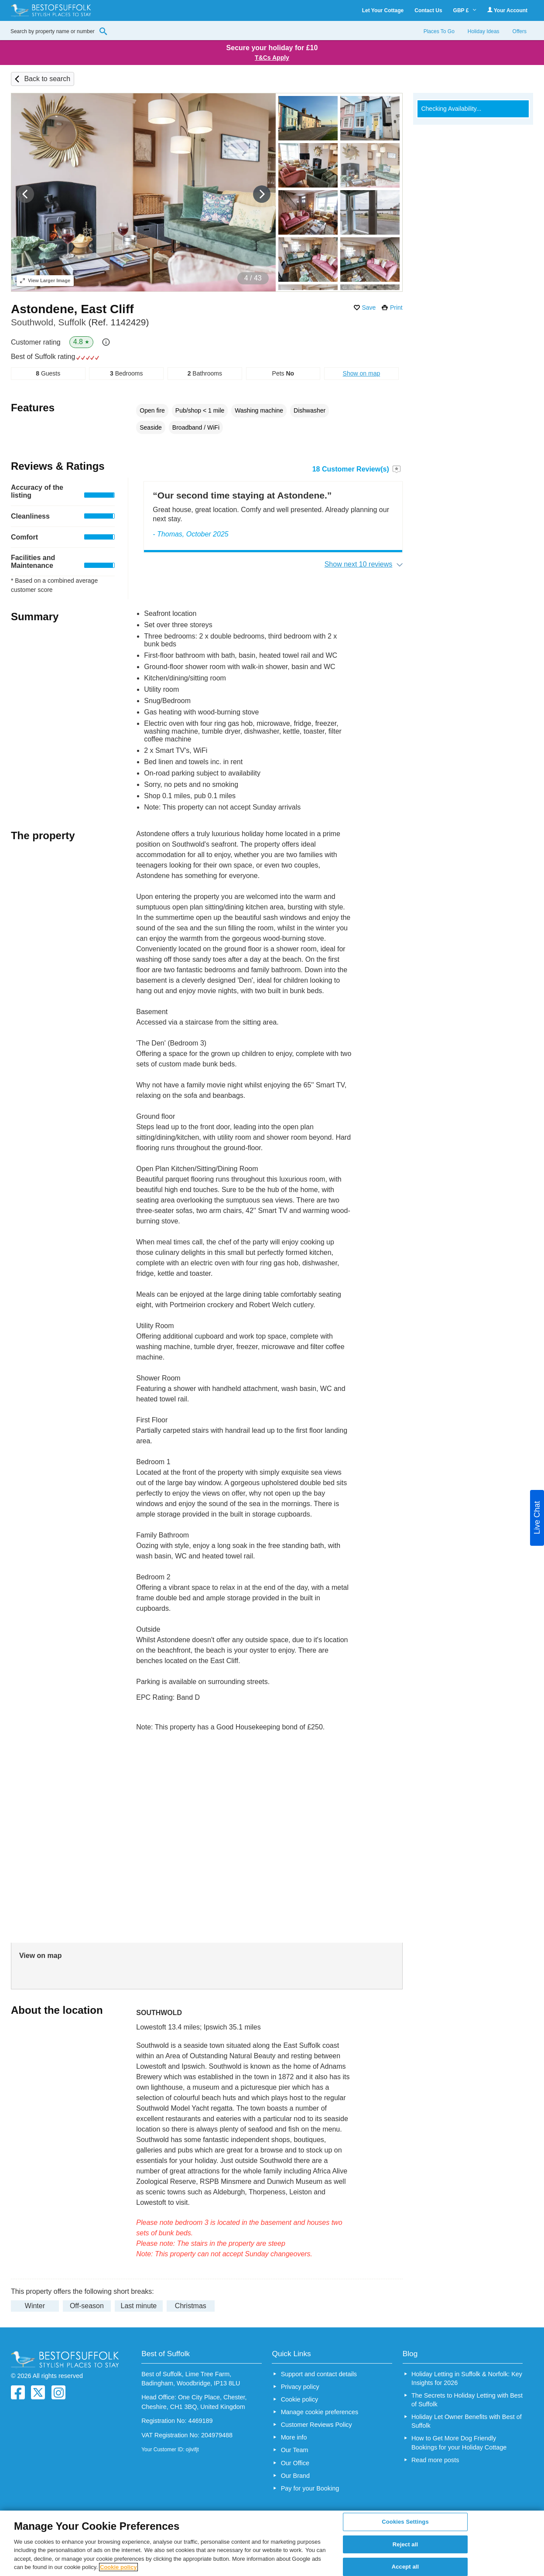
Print (396, 307)
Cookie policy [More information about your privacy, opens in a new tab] (118, 2567)
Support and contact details (319, 2374)
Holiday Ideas (484, 31)
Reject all (405, 2544)
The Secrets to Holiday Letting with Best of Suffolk (467, 2400)
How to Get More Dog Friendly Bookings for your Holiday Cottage (458, 2442)
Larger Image (45, 280)
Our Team (294, 2449)
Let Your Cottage (383, 10)
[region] (272, 2543)
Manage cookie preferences (320, 2412)
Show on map (361, 373)
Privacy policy (300, 2386)
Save (369, 307)
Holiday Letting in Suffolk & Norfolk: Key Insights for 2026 (466, 2378)
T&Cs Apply (272, 57)
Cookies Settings (405, 2521)
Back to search (47, 78)
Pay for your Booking (310, 2488)
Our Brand (295, 2475)
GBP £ (464, 10)
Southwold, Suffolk (80, 322)
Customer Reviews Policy (316, 2424)
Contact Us (428, 10)
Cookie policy (299, 2399)
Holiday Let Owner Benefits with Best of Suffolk (466, 2421)
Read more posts (435, 2459)
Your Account (507, 10)
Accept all (405, 2566)
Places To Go (439, 31)
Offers (520, 31)
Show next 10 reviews (359, 564)
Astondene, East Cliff (72, 309)
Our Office (295, 2463)
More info (294, 2437)
